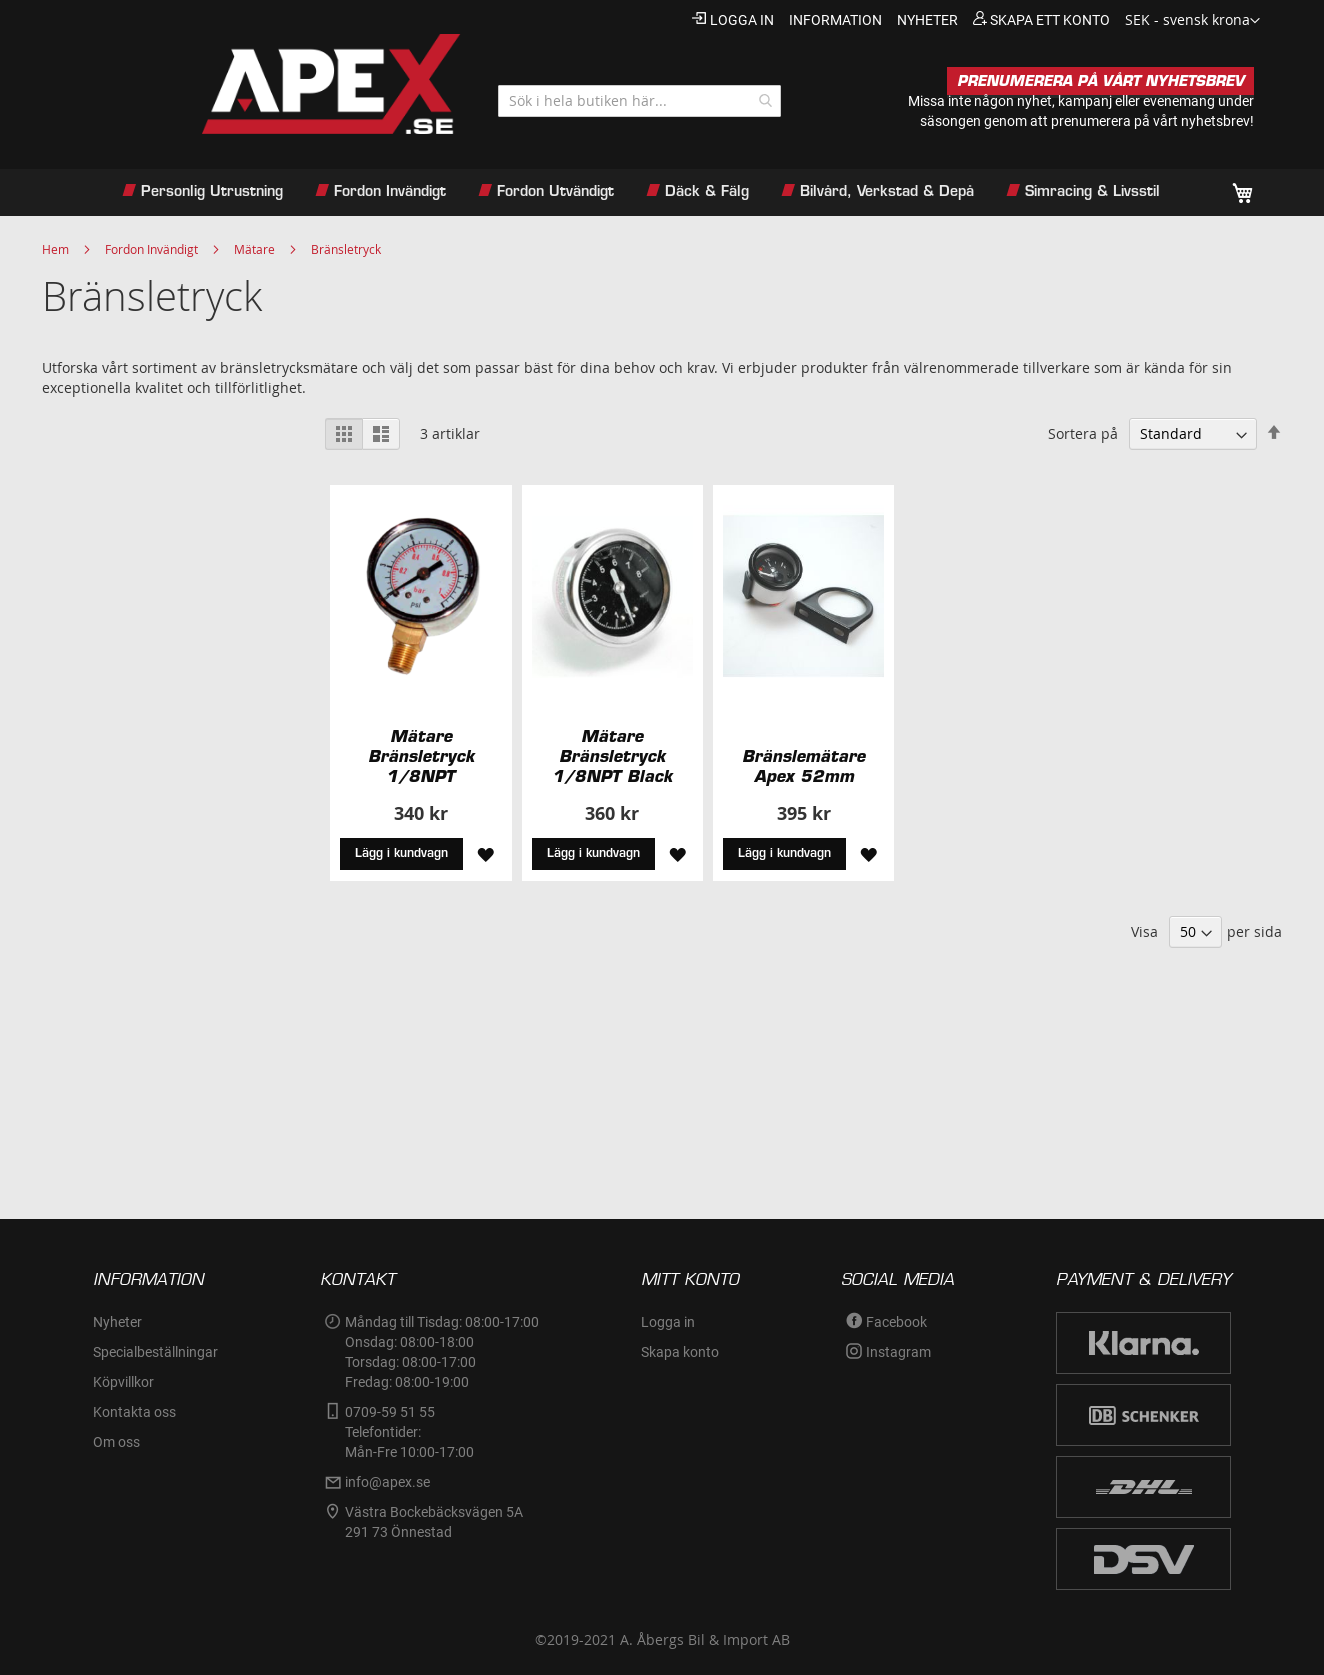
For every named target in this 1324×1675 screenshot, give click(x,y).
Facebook (896, 1322)
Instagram (898, 1352)
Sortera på (1083, 433)
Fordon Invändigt (151, 249)
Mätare (254, 249)
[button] (1192, 21)
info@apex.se (387, 1482)
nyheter (927, 20)
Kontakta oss (134, 1412)
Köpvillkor (123, 1382)
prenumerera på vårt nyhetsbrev (1150, 121)
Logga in (742, 20)
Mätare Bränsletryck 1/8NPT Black (612, 756)
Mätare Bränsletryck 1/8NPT (421, 756)
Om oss (116, 1442)
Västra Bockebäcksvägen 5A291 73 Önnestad (434, 1522)
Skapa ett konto (1050, 20)
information (835, 20)
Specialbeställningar (155, 1352)
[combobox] (639, 101)
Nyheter (117, 1322)
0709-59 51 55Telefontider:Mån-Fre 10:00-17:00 (409, 1432)
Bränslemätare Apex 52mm (803, 766)
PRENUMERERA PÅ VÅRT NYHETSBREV (1100, 81)
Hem (55, 249)
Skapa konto (680, 1352)
